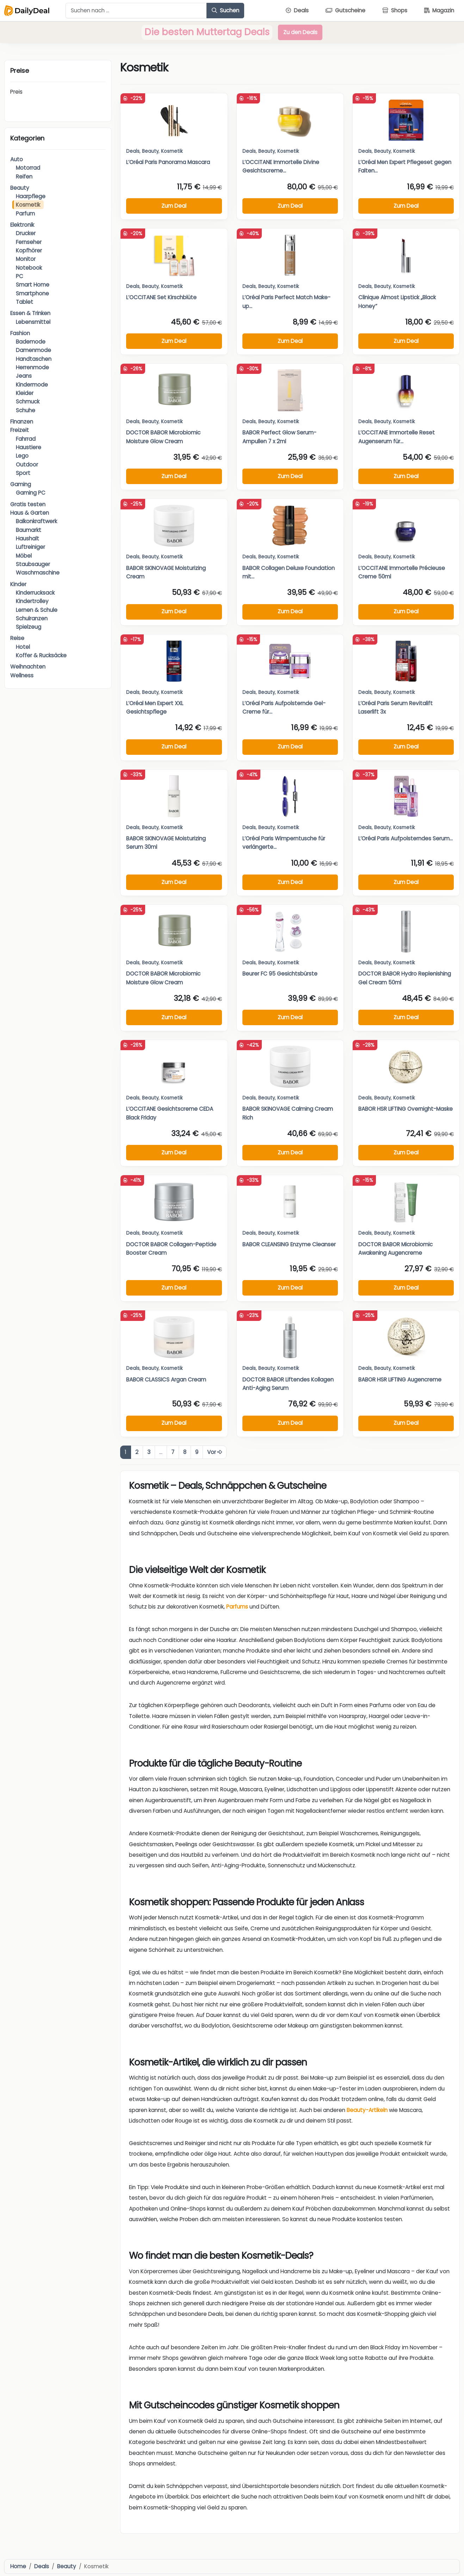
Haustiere (28, 447)
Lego (22, 455)
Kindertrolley (32, 601)
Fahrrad (26, 439)
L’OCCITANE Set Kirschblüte (161, 297)
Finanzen (21, 421)
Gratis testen (27, 504)
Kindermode (32, 384)
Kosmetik (28, 204)
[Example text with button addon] (136, 10)
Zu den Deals (300, 32)
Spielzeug (28, 627)
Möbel (24, 555)
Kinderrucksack (35, 592)
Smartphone (32, 293)
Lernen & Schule (36, 610)
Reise (17, 638)
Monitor (26, 259)
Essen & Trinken (30, 313)
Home (18, 2566)
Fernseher (29, 242)
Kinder (18, 584)
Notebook (29, 267)
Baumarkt (28, 530)
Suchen (225, 10)
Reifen (24, 176)
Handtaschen (33, 359)
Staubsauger (33, 564)
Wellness (21, 675)
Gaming (20, 484)
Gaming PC (30, 492)
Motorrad (28, 167)
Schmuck (27, 401)
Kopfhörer (29, 250)
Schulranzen (32, 618)
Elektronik (22, 224)
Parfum (25, 213)
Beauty (19, 188)
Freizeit (19, 430)
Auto (16, 159)
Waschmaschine (38, 572)
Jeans (24, 376)
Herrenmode (32, 367)
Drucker (26, 233)
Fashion (20, 333)
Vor (214, 1452)
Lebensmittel (33, 322)
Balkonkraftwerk (36, 521)
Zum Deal (173, 205)
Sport (23, 473)
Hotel (23, 647)
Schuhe (25, 410)
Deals (133, 151)
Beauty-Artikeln (367, 2110)
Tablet (24, 302)
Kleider (24, 393)
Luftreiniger (30, 547)
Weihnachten (27, 666)
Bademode (30, 341)
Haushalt (27, 538)
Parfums (237, 1606)
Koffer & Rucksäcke (41, 655)
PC (19, 276)
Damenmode (33, 350)
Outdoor (27, 464)
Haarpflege (30, 196)
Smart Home (32, 284)
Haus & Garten (29, 512)
